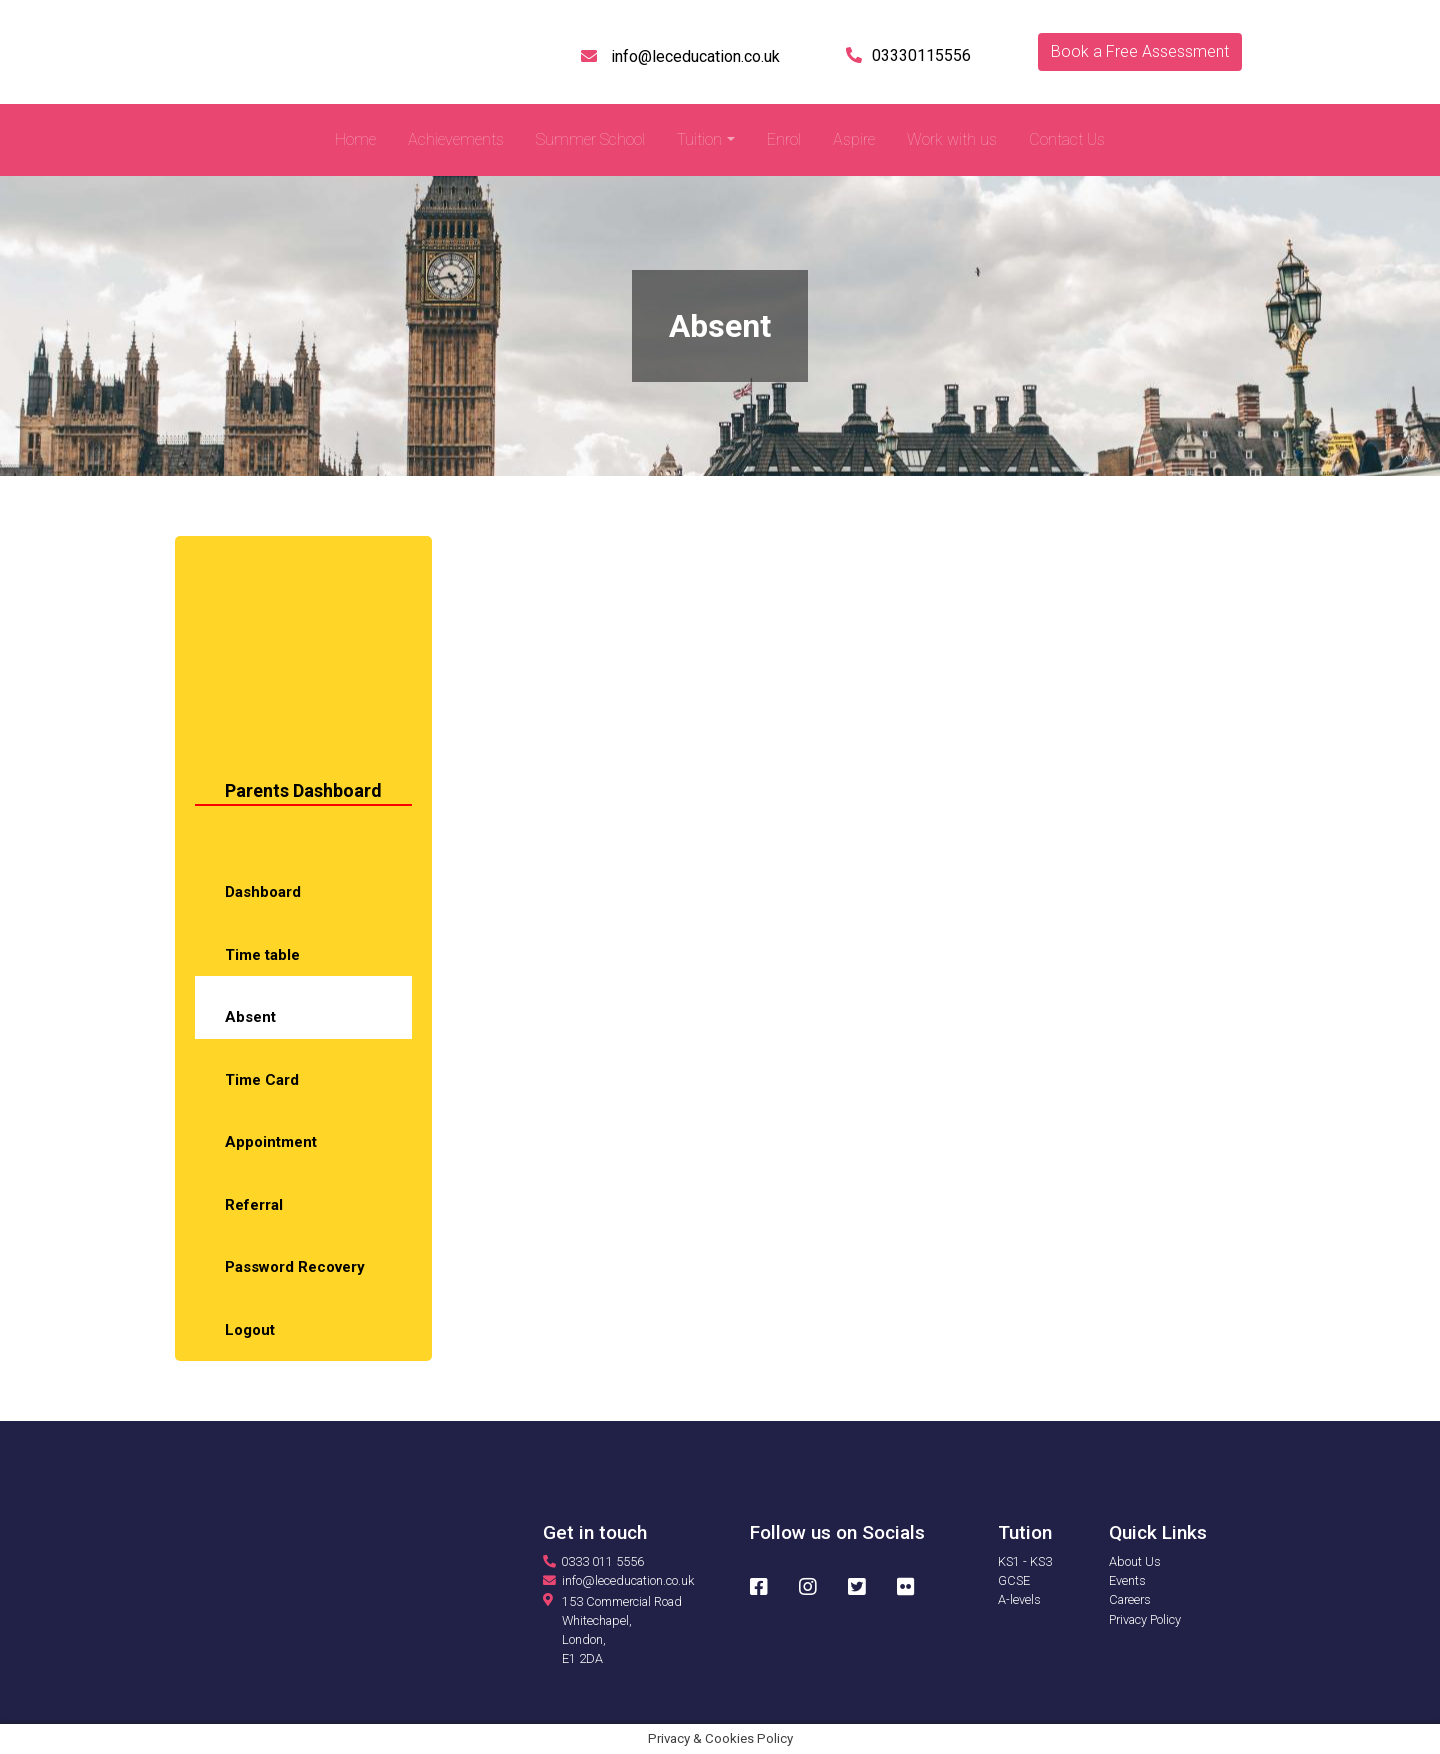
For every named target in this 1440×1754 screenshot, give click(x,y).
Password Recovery (295, 1267)
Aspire (854, 139)
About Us (1135, 1561)
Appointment (271, 1142)
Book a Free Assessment (1140, 51)
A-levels (1019, 1599)
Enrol (784, 139)
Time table (262, 955)
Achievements (456, 139)
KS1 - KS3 (1025, 1561)
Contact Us (1067, 139)
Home (355, 139)
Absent (250, 1017)
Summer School (590, 139)
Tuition (699, 139)
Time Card (262, 1080)
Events (1127, 1580)
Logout (250, 1330)
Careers (1130, 1599)
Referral (254, 1205)
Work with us (952, 139)
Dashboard (263, 892)
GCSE (1014, 1580)
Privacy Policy (1145, 1619)
